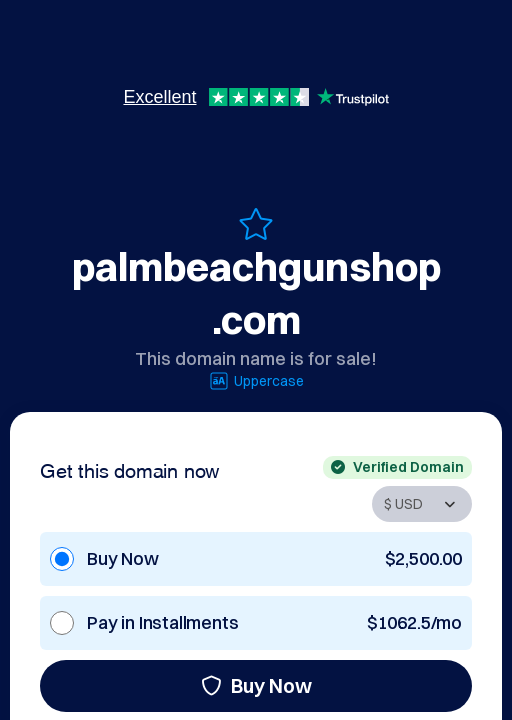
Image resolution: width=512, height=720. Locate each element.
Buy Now (256, 685)
